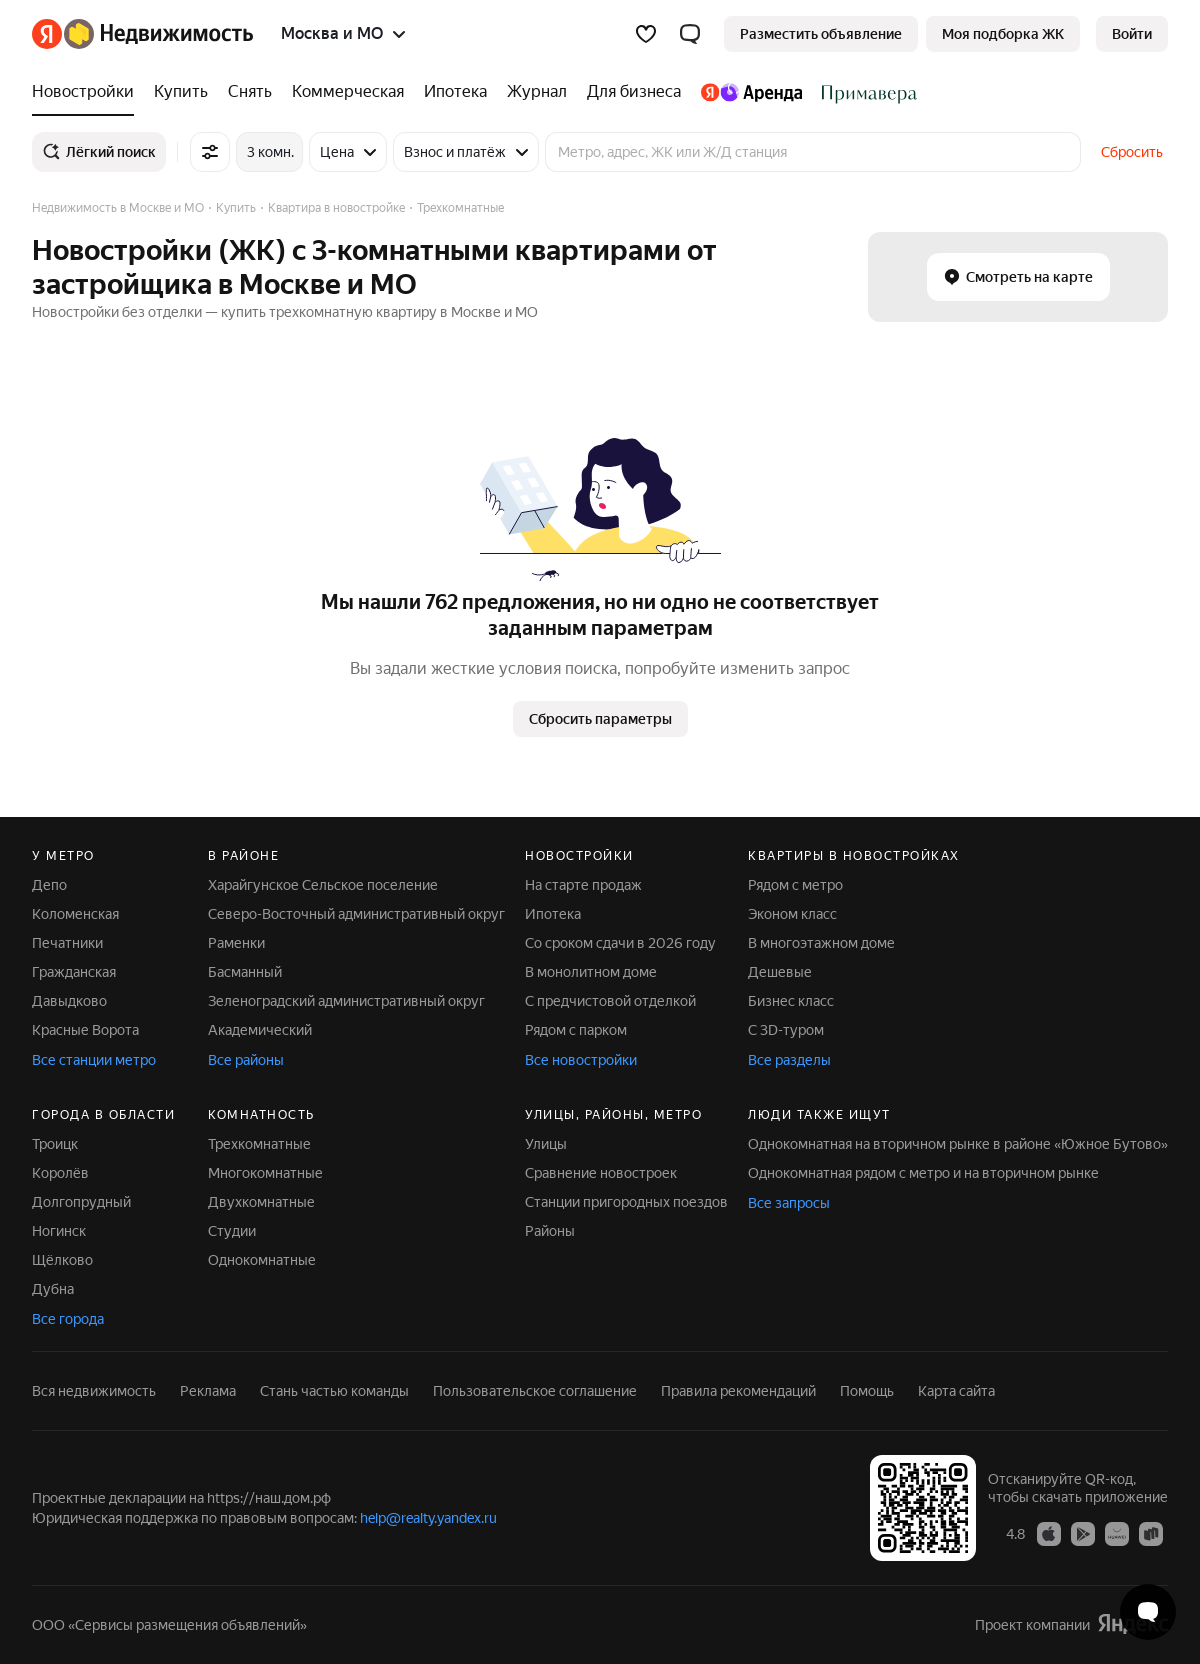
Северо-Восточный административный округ (356, 914)
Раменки (236, 943)
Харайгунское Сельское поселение (323, 885)
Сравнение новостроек (601, 1173)
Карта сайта (956, 1391)
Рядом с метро (795, 885)
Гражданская (74, 972)
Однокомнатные (262, 1260)
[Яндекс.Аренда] (751, 92)
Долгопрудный (81, 1202)
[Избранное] (646, 34)
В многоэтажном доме (821, 943)
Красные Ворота (85, 1030)
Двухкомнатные (261, 1202)
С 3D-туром (786, 1030)
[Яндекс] (47, 34)
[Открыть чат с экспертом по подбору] (1148, 1612)
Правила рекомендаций (738, 1391)
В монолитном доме (591, 972)
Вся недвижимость (94, 1391)
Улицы (546, 1144)
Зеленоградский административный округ (346, 1001)
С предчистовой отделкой (610, 1001)
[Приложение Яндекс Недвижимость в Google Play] (1083, 1533)
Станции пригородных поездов (626, 1202)
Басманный (245, 972)
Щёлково (62, 1260)
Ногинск (59, 1231)
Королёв (60, 1173)
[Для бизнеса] (634, 92)
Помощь (867, 1391)
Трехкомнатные (259, 1144)
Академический (260, 1030)
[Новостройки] (88, 92)
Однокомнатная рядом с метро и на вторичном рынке (923, 1173)
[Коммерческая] (348, 92)
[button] (690, 34)
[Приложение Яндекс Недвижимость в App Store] (1049, 1533)
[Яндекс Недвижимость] (158, 34)
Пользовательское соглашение (535, 1391)
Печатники (67, 943)
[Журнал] (537, 92)
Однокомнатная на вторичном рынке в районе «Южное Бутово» (958, 1144)
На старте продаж (583, 885)
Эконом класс (792, 914)
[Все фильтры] (210, 152)
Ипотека (553, 914)
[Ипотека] (455, 92)
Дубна (53, 1289)
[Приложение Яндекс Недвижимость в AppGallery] (1117, 1533)
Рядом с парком (576, 1030)
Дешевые (780, 972)
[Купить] (181, 92)
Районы (550, 1231)
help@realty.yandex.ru (428, 1518)
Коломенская (75, 914)
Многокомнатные (265, 1173)
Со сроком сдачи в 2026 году (620, 943)
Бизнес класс (791, 1001)
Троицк (55, 1144)
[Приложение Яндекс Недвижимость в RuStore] (1151, 1533)
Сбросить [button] (1132, 152)
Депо (49, 885)
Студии (232, 1231)
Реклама (208, 1391)
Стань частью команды (334, 1391)
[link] (1132, 34)
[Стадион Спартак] (864, 92)
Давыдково (69, 1001)
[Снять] (250, 92)
